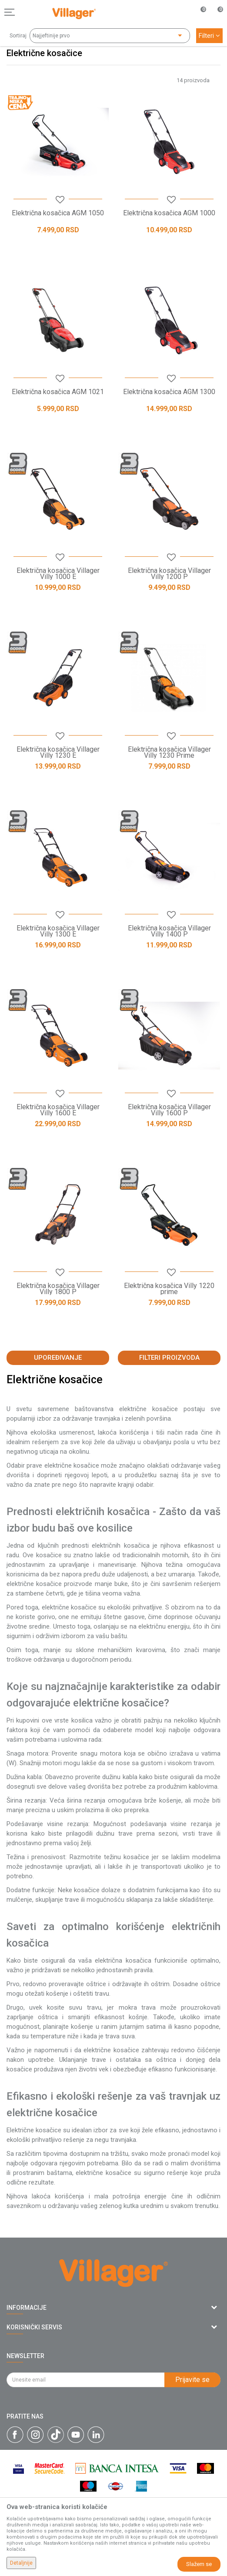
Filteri (209, 36)
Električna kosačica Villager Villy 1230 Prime (169, 752)
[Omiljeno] (198, 12)
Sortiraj (18, 36)
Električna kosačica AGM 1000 (169, 213)
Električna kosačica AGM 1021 (58, 392)
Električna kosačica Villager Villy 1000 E (58, 574)
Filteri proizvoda (169, 1358)
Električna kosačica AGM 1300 (169, 392)
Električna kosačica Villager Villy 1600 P (169, 1110)
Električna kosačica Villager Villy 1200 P (169, 574)
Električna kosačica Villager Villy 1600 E (58, 1110)
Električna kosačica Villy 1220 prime (169, 1289)
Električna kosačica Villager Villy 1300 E (58, 931)
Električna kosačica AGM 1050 (58, 213)
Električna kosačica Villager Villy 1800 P (58, 1289)
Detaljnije (21, 2563)
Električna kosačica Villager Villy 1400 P (169, 931)
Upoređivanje (58, 1358)
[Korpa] (215, 21)
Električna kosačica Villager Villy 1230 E (58, 752)
